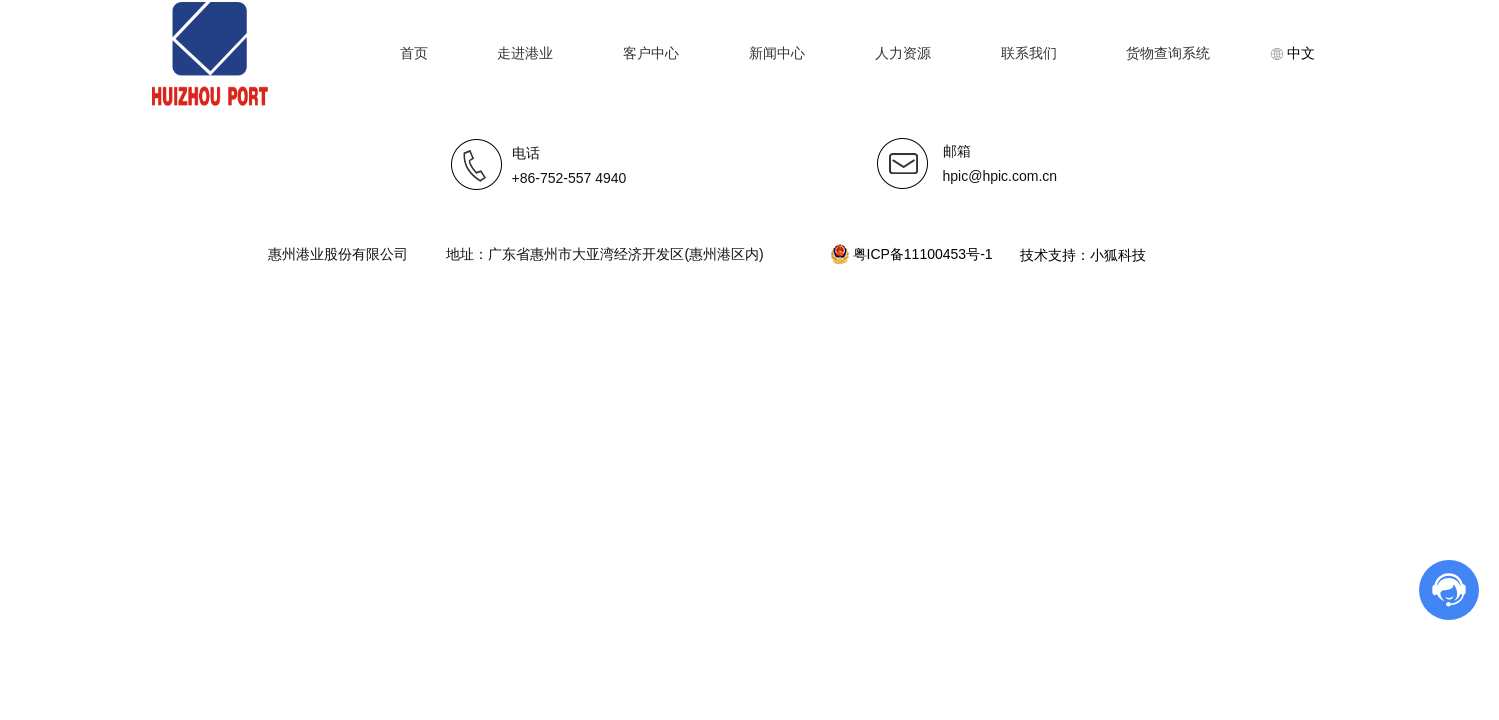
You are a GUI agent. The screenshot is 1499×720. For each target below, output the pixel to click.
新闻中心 (777, 53)
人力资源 (903, 53)
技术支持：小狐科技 (1081, 255)
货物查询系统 (1168, 53)
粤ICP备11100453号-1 (914, 254)
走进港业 (525, 53)
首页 (414, 53)
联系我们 (1029, 53)
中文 (1293, 53)
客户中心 (651, 53)
